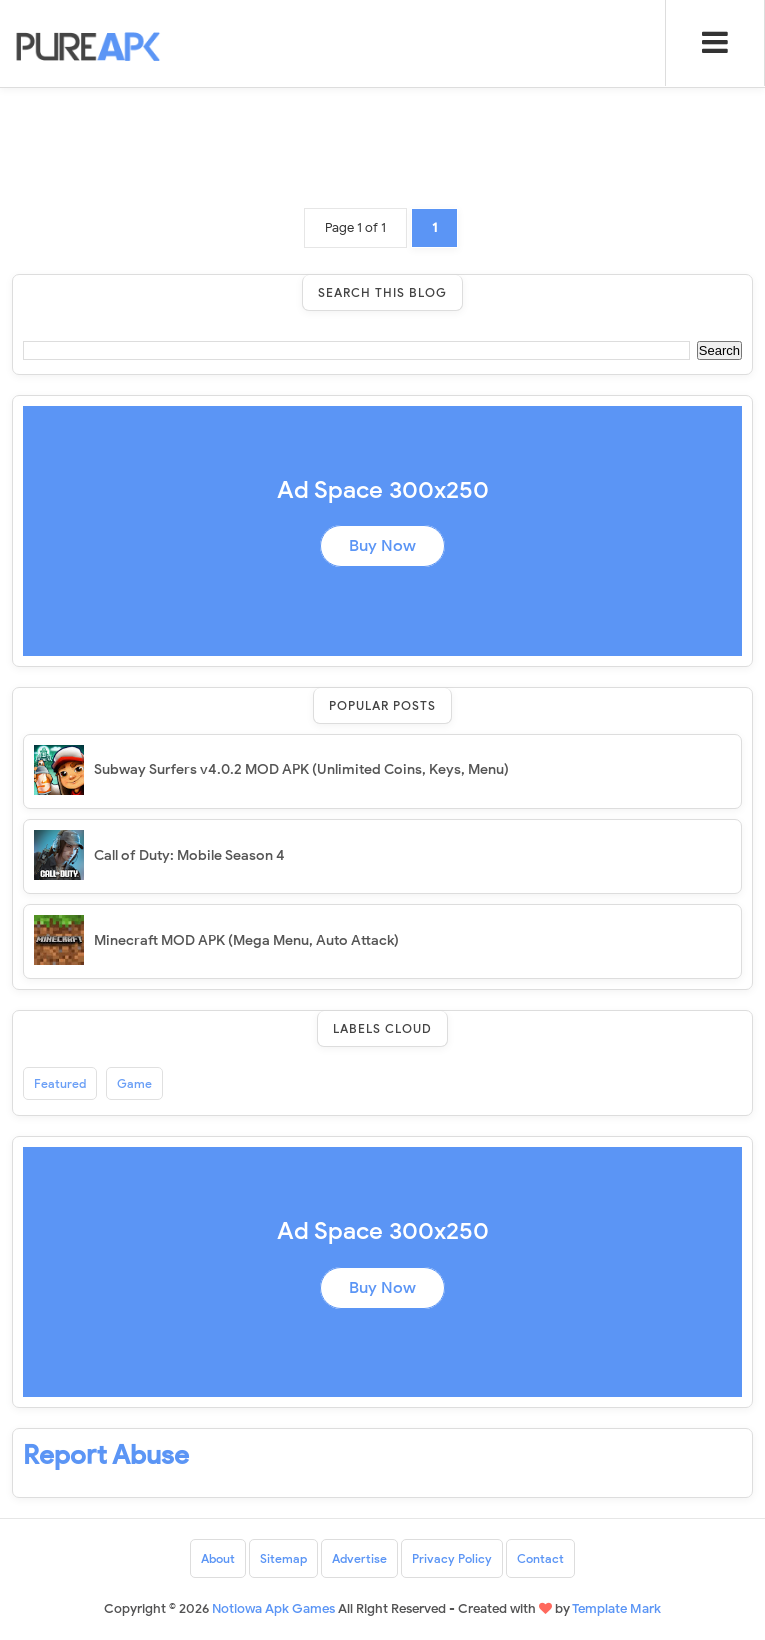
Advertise (359, 1558)
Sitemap (283, 1558)
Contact (540, 1558)
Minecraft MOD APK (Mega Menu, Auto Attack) (246, 940)
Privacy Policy (452, 1558)
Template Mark (616, 1608)
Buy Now (382, 546)
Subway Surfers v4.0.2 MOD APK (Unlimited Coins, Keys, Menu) (301, 769)
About (218, 1558)
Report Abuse (106, 1455)
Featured (60, 1083)
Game (134, 1083)
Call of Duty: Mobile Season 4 (189, 855)
